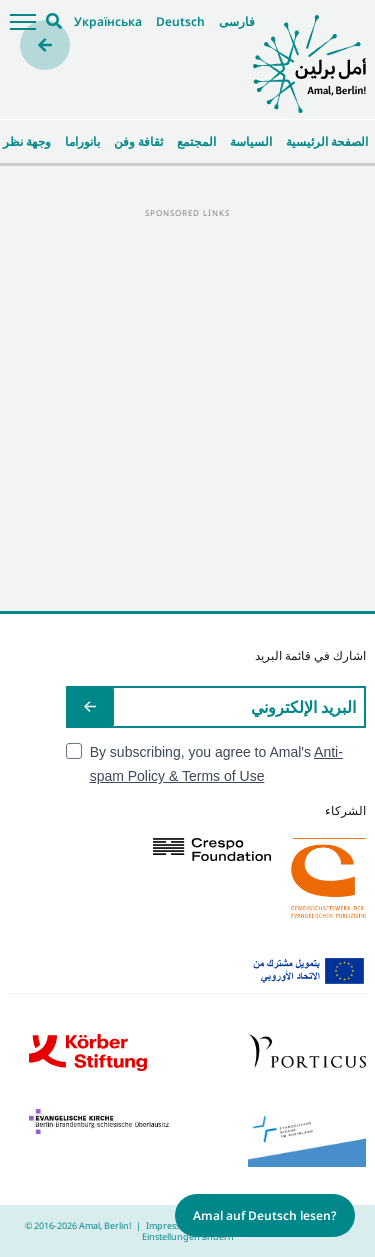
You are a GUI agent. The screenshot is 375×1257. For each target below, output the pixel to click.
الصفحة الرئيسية (327, 141)
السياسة (251, 141)
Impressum (170, 1225)
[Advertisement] (187, 408)
